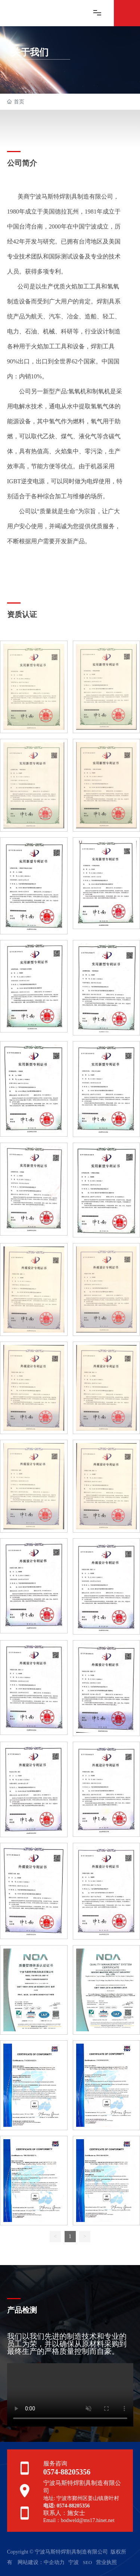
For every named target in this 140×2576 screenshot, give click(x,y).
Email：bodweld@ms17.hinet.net (79, 2520)
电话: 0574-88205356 (66, 2506)
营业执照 (106, 2562)
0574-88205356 (67, 2472)
